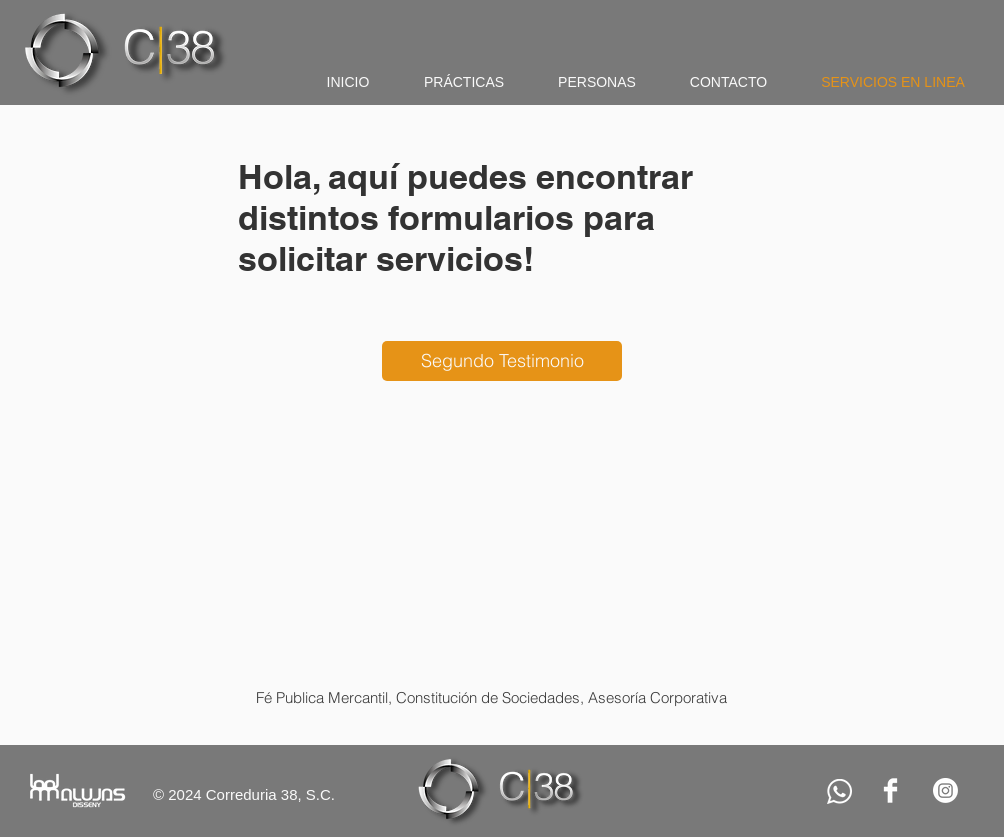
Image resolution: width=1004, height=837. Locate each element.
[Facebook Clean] (890, 790)
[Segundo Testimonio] (502, 361)
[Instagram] (945, 790)
